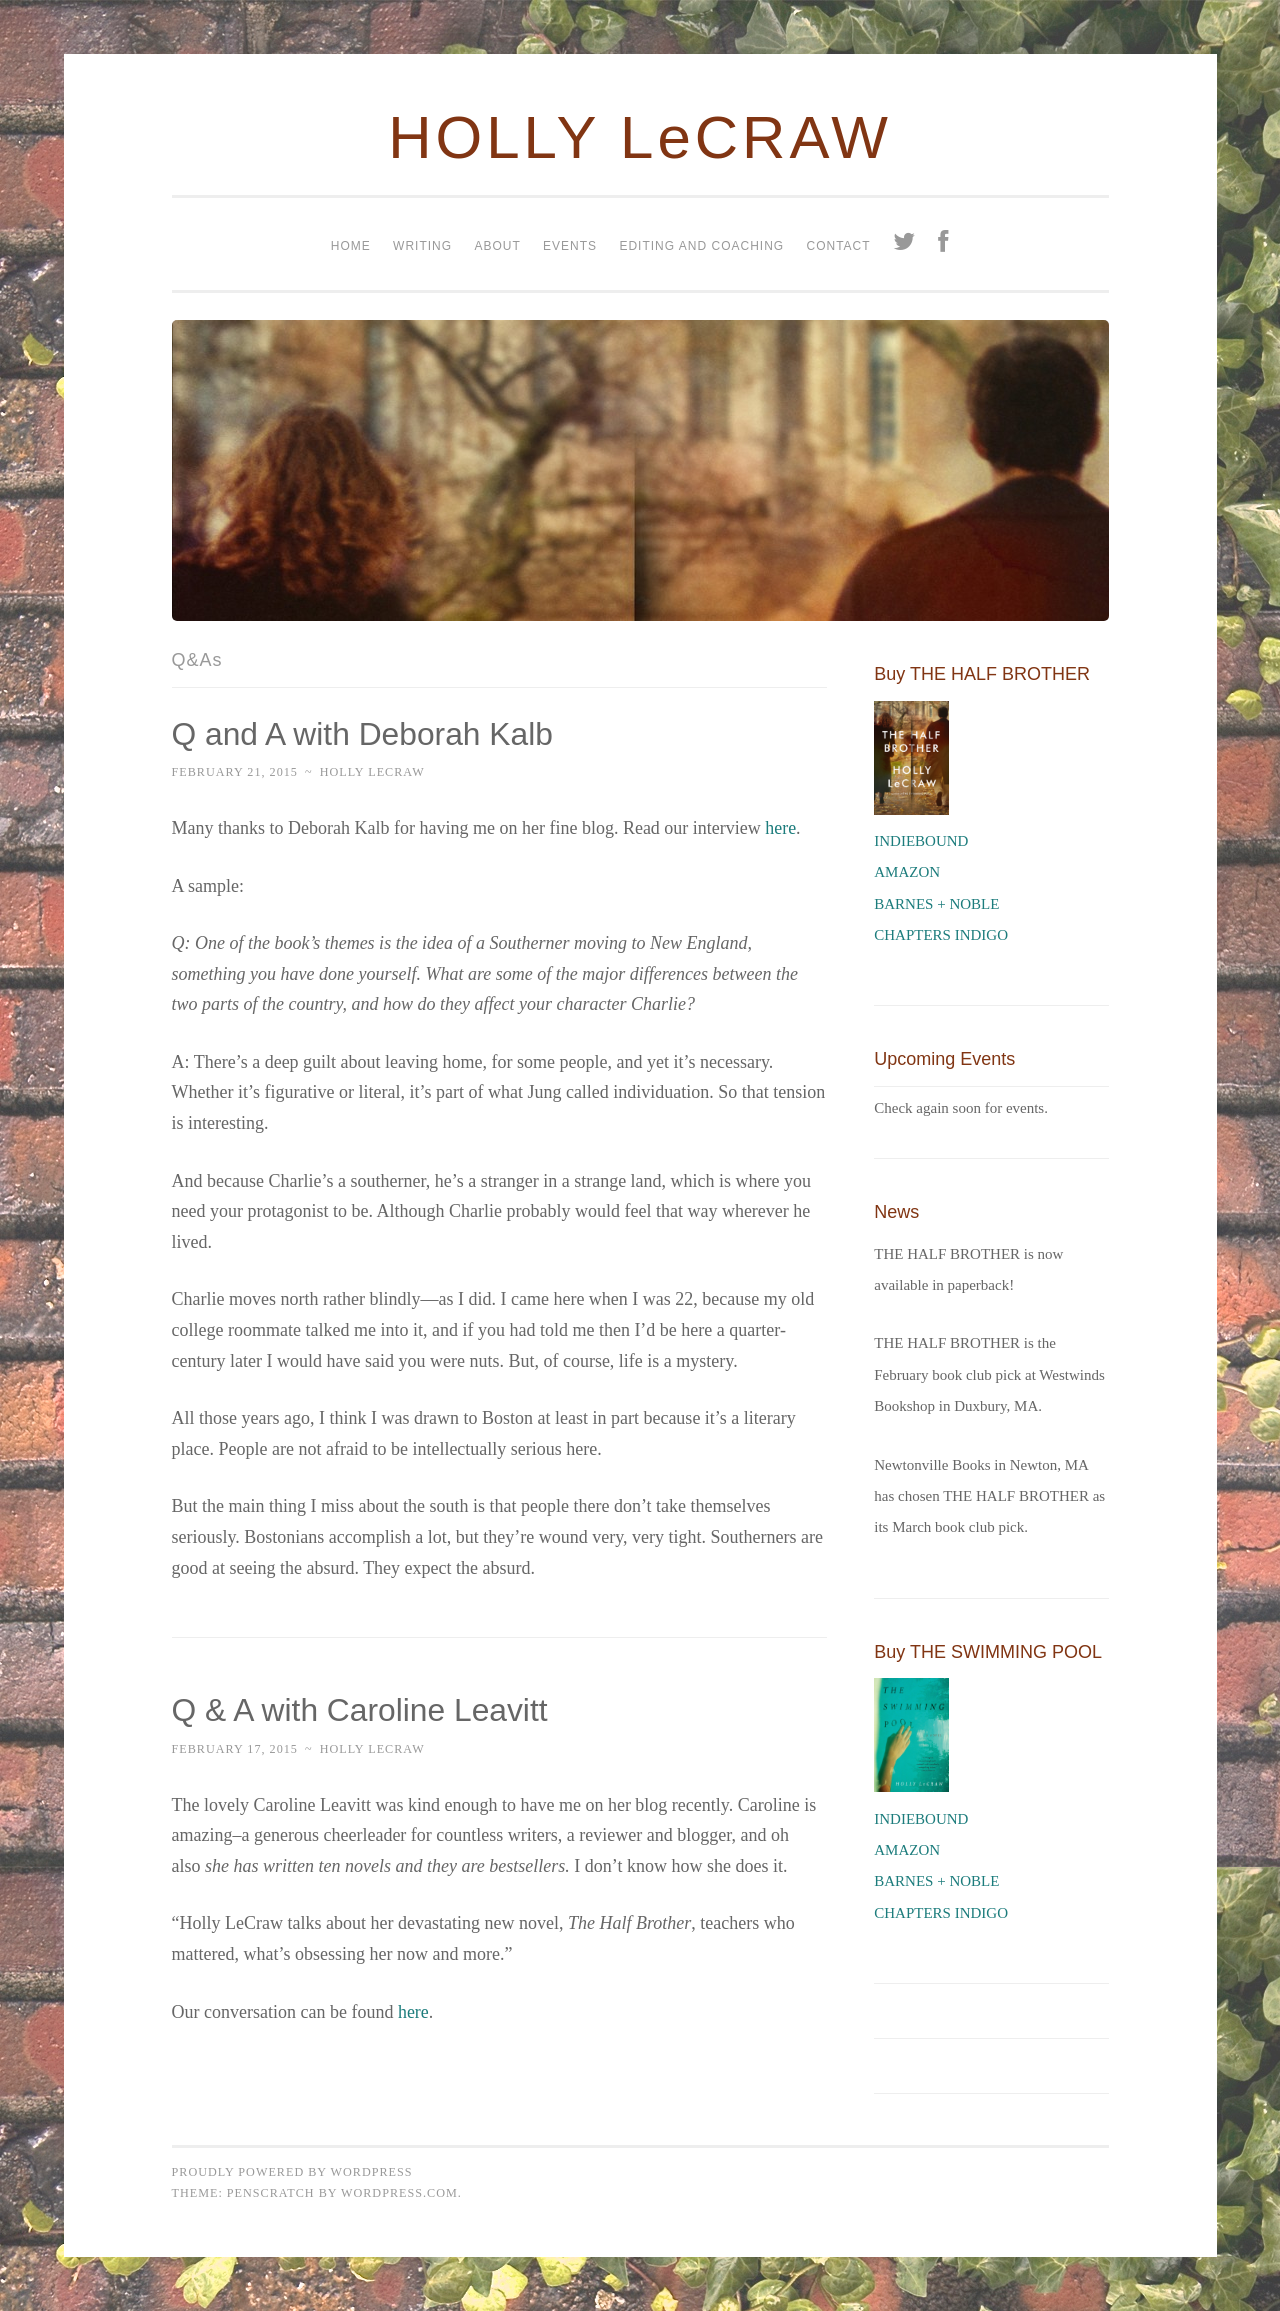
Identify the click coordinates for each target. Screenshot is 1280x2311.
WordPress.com (399, 2193)
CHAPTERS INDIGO (941, 935)
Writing (422, 246)
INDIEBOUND (921, 841)
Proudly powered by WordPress (292, 2172)
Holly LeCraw (372, 772)
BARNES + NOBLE (936, 904)
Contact (838, 246)
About (497, 246)
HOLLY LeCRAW (640, 137)
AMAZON (907, 872)
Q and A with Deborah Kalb (364, 734)
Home (351, 246)
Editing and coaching (701, 246)
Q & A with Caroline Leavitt (361, 1710)
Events (570, 246)
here (780, 828)
